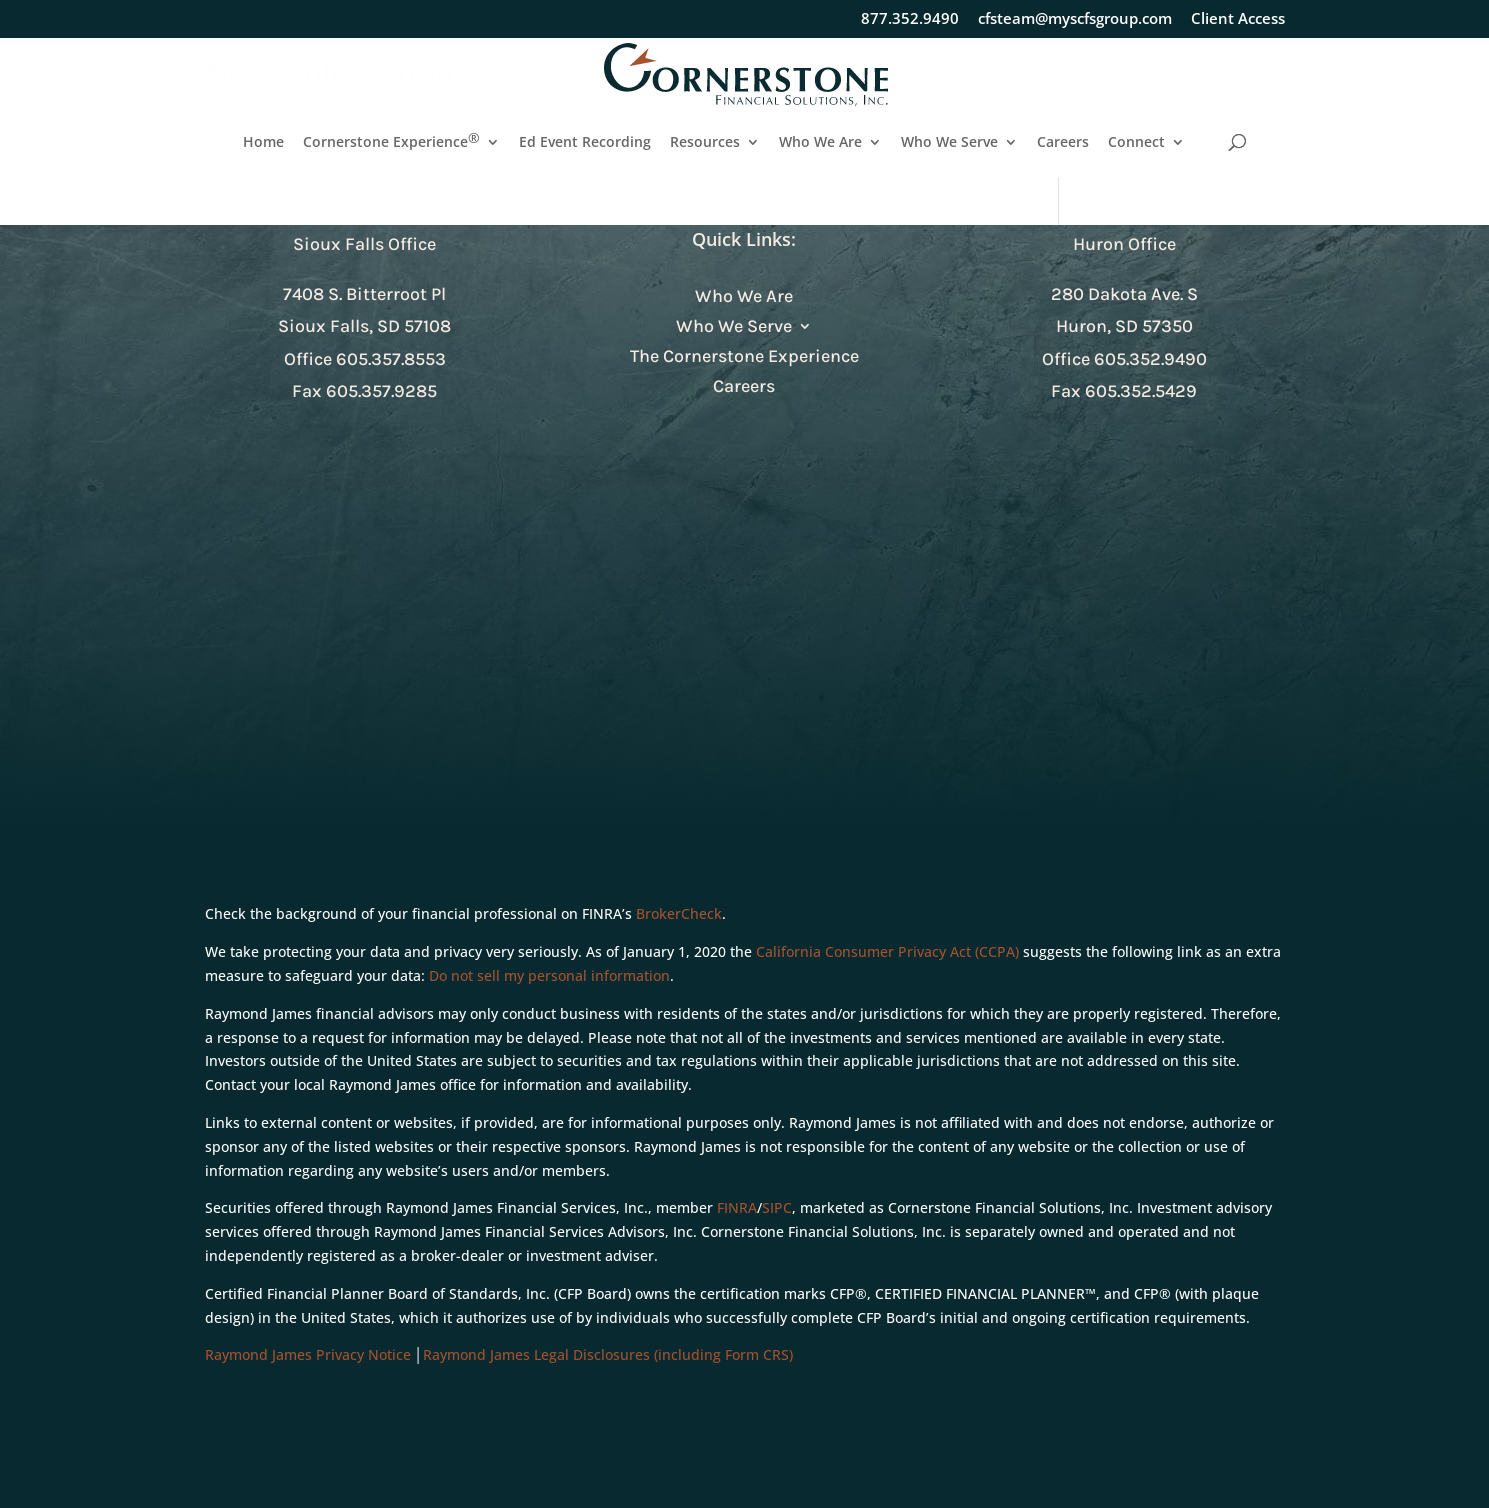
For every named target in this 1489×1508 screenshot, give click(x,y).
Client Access (1238, 19)
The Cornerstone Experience (744, 358)
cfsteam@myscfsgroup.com (1075, 19)
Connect (1136, 143)
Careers (1063, 143)
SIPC (777, 1207)
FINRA (737, 1207)
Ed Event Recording (585, 143)
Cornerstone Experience (391, 143)
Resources (705, 143)
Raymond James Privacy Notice (308, 1354)
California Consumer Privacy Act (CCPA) (887, 951)
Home (263, 143)
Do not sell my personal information (549, 975)
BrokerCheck (679, 913)
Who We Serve (949, 143)
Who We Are (820, 143)
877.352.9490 (910, 19)
